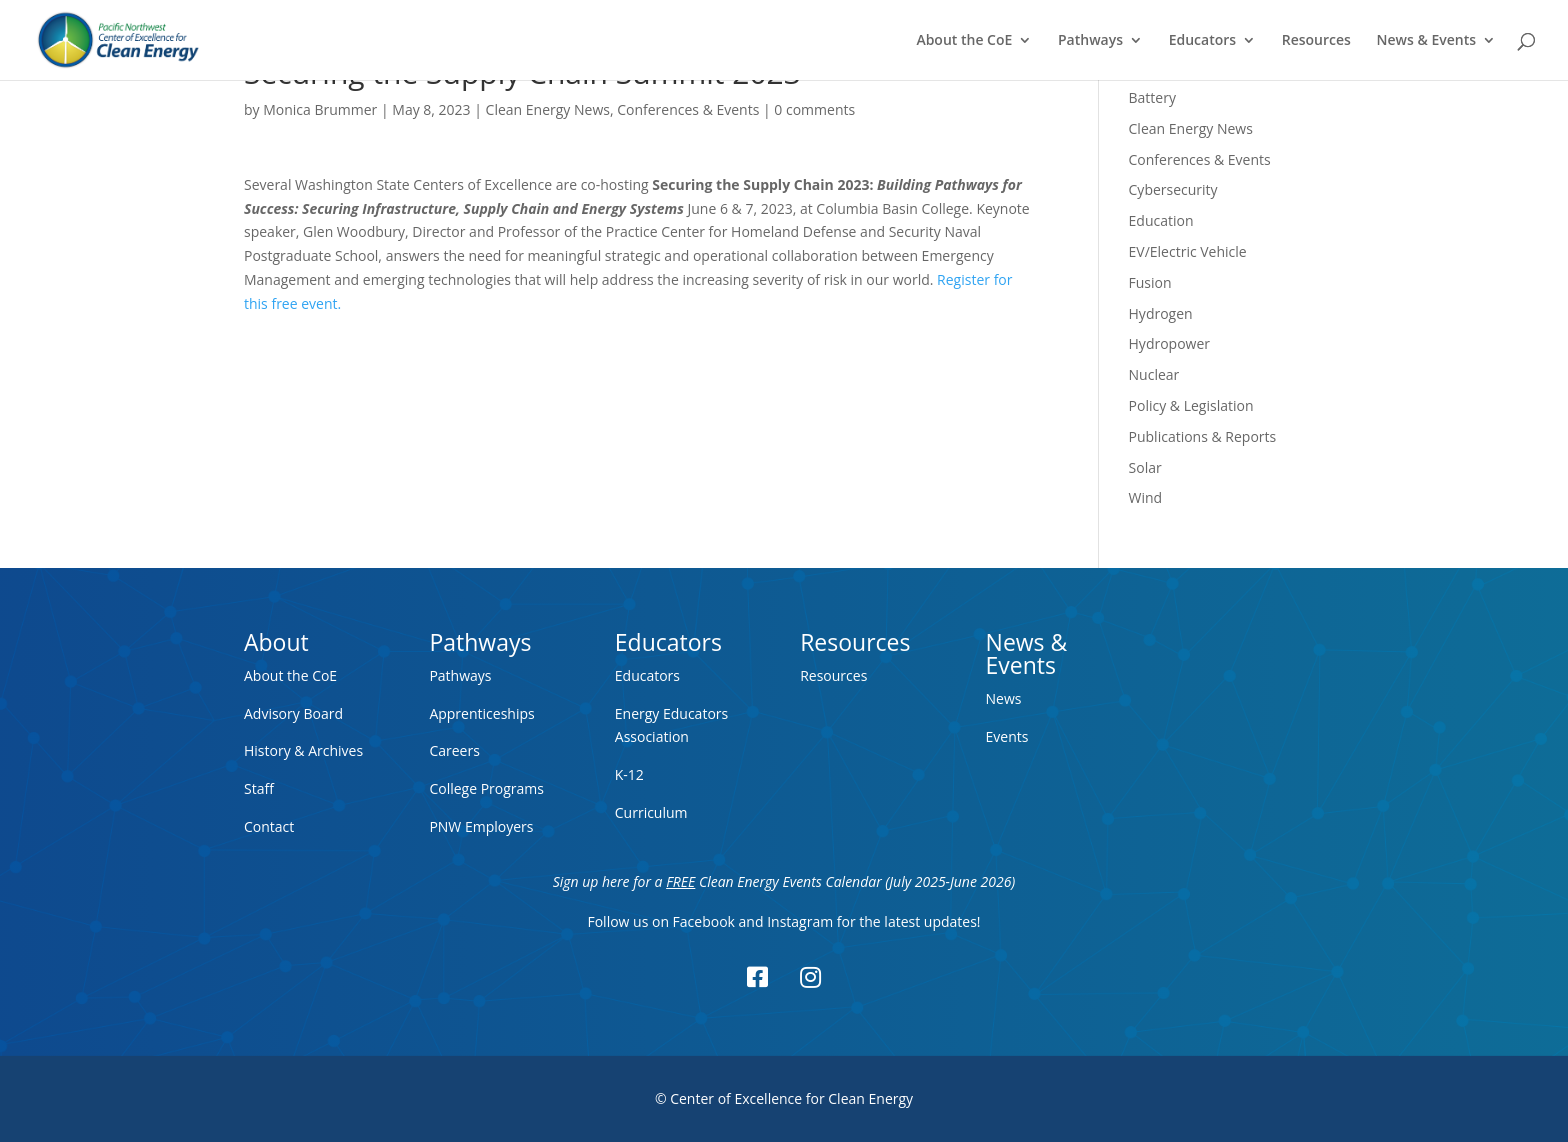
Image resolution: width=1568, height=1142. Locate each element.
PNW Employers (481, 826)
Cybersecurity (1173, 189)
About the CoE (964, 41)
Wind (1146, 497)
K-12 (629, 774)
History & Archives (303, 750)
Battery (1152, 97)
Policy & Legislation (1191, 405)
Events (1007, 736)
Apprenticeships (481, 713)
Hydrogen (1161, 313)
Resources (1316, 41)
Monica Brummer (320, 109)
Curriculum (651, 812)
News (1004, 698)
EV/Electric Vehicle (1188, 251)
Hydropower (1169, 343)
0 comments (814, 109)
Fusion (1150, 282)
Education (1161, 220)
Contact (269, 826)
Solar (1145, 467)
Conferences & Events (688, 109)
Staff (259, 788)
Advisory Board (293, 713)
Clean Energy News (548, 109)
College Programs (486, 788)
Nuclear (1154, 374)
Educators (1202, 41)
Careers (454, 750)
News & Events (1427, 41)
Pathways (1090, 41)
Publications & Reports (1203, 436)
